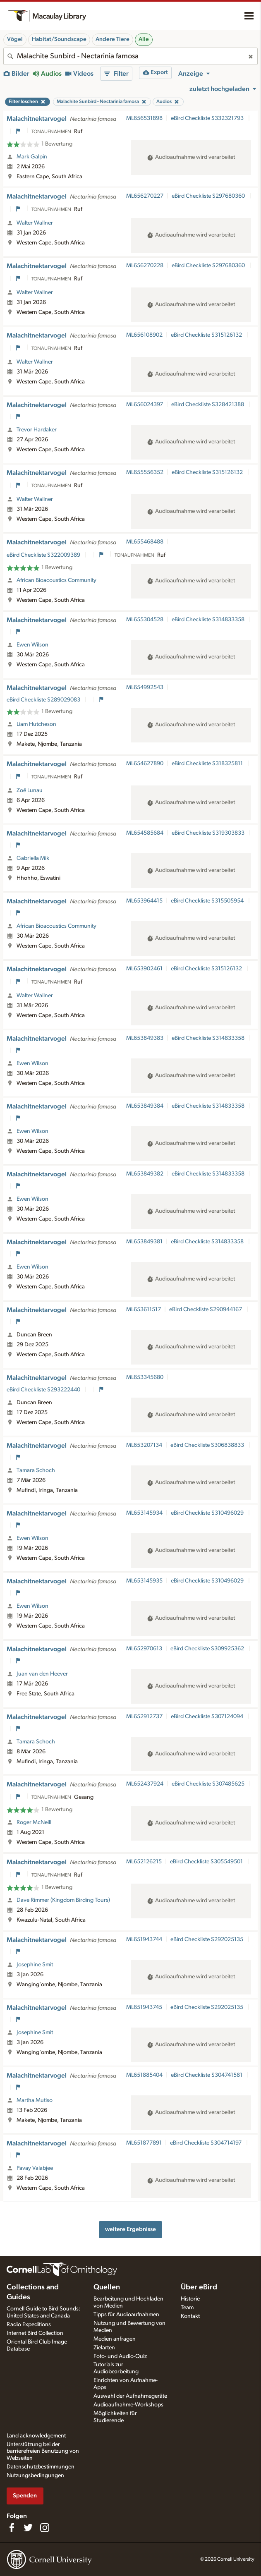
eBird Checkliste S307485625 (209, 1784)
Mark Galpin (32, 157)
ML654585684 (144, 833)
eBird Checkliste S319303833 (209, 833)
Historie (190, 2299)
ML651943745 (144, 2007)
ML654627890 (144, 763)
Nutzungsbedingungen (35, 2475)
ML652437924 (144, 1784)
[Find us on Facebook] (12, 2528)
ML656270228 (144, 265)
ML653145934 (144, 1513)
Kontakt (190, 2316)
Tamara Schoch (36, 1470)
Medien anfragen (114, 2339)
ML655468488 (144, 542)
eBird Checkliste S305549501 (207, 1862)
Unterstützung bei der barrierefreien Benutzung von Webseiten (43, 2451)
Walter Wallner (35, 223)
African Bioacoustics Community (56, 580)
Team (187, 2307)
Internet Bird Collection (35, 2333)
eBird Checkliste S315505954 (208, 901)
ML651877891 (144, 2143)
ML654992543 (144, 687)
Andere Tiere (112, 39)
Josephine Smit (35, 1965)
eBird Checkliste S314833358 (209, 619)
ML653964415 (144, 901)
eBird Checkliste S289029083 (44, 700)
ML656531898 (144, 118)
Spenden (25, 2495)
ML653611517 (143, 1309)
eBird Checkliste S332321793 (208, 118)
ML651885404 (144, 2075)
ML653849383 (144, 1038)
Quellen (106, 2287)
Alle (144, 39)
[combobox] (130, 56)
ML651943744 (144, 1939)
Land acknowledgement (36, 2436)
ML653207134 (144, 1445)
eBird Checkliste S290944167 (206, 1309)
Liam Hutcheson (36, 724)
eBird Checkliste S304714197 (206, 2143)
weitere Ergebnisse (130, 2229)
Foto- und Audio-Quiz (120, 2356)
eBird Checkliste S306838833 (207, 1445)
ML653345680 (144, 1377)
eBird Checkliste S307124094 (207, 1716)
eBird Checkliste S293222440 (44, 1390)
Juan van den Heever (42, 1674)
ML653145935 (144, 1581)
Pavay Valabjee (35, 2168)
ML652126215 (144, 1862)
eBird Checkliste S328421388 (208, 404)
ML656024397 (144, 404)
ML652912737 (144, 1716)
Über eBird (199, 2287)
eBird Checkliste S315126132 (207, 335)
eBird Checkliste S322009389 (44, 555)
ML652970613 (144, 1649)
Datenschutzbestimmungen (40, 2467)
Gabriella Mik (33, 858)
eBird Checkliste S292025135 (207, 1939)
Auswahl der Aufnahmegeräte (130, 2396)
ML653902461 (144, 969)
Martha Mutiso (35, 2100)
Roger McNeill (34, 1822)
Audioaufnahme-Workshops (128, 2405)
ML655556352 (144, 472)
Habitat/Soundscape (59, 39)
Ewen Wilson (32, 645)
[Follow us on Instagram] (45, 2528)
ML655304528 (144, 619)
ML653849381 (144, 1242)
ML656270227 (144, 196)
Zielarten (104, 2348)
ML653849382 (144, 1174)
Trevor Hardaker (37, 430)
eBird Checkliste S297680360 (209, 196)
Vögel (15, 39)
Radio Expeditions (29, 2324)
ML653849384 (144, 1106)
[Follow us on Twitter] (28, 2528)
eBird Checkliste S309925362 (207, 1649)
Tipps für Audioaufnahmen (126, 2314)
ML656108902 (144, 335)
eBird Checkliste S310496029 (208, 1513)
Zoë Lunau (30, 790)
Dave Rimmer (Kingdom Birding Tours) (63, 1900)
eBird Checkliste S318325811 (208, 763)
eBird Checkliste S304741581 (207, 2075)
